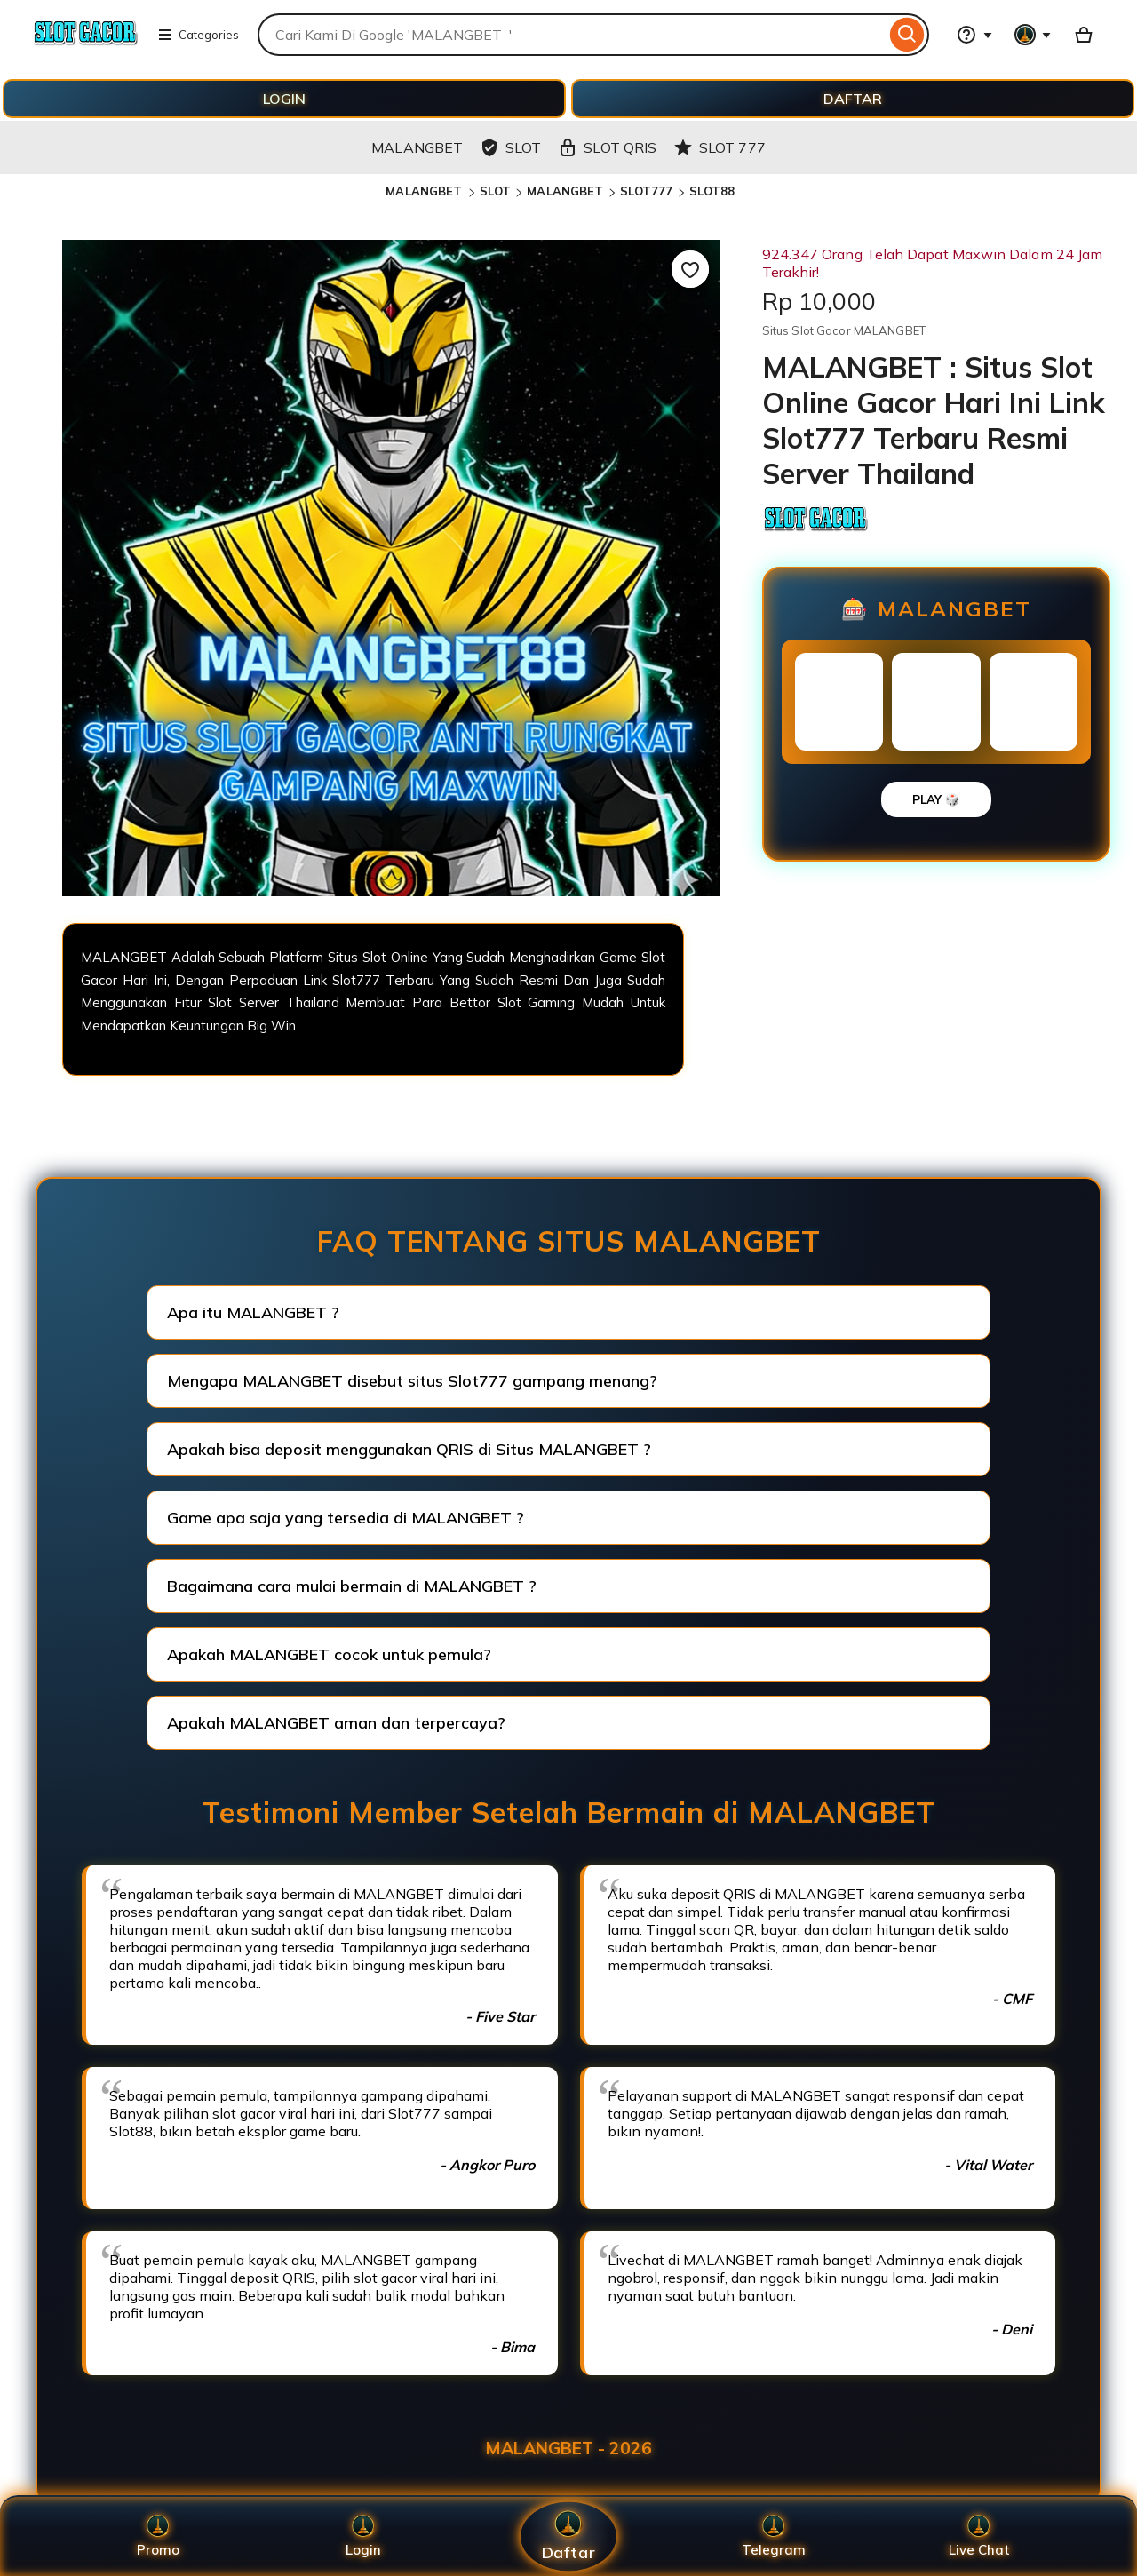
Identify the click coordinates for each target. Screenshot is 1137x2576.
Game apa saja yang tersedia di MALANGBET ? (345, 1517)
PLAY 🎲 (936, 799)
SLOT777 (646, 191)
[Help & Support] (974, 34)
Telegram (774, 2536)
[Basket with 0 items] (1083, 34)
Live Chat (979, 2536)
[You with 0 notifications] (1033, 34)
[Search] (907, 34)
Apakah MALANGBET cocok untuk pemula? (329, 1654)
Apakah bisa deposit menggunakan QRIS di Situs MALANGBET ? (409, 1449)
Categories (198, 35)
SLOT (496, 191)
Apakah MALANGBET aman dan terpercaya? (336, 1723)
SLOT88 (712, 191)
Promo (158, 2536)
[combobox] (572, 34)
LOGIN (284, 98)
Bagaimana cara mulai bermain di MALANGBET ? (352, 1586)
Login (363, 2536)
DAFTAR (852, 98)
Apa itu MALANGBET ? (253, 1312)
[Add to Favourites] (690, 269)
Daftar (568, 2536)
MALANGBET (425, 191)
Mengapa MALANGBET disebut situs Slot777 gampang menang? (412, 1381)
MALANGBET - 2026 (568, 2448)
